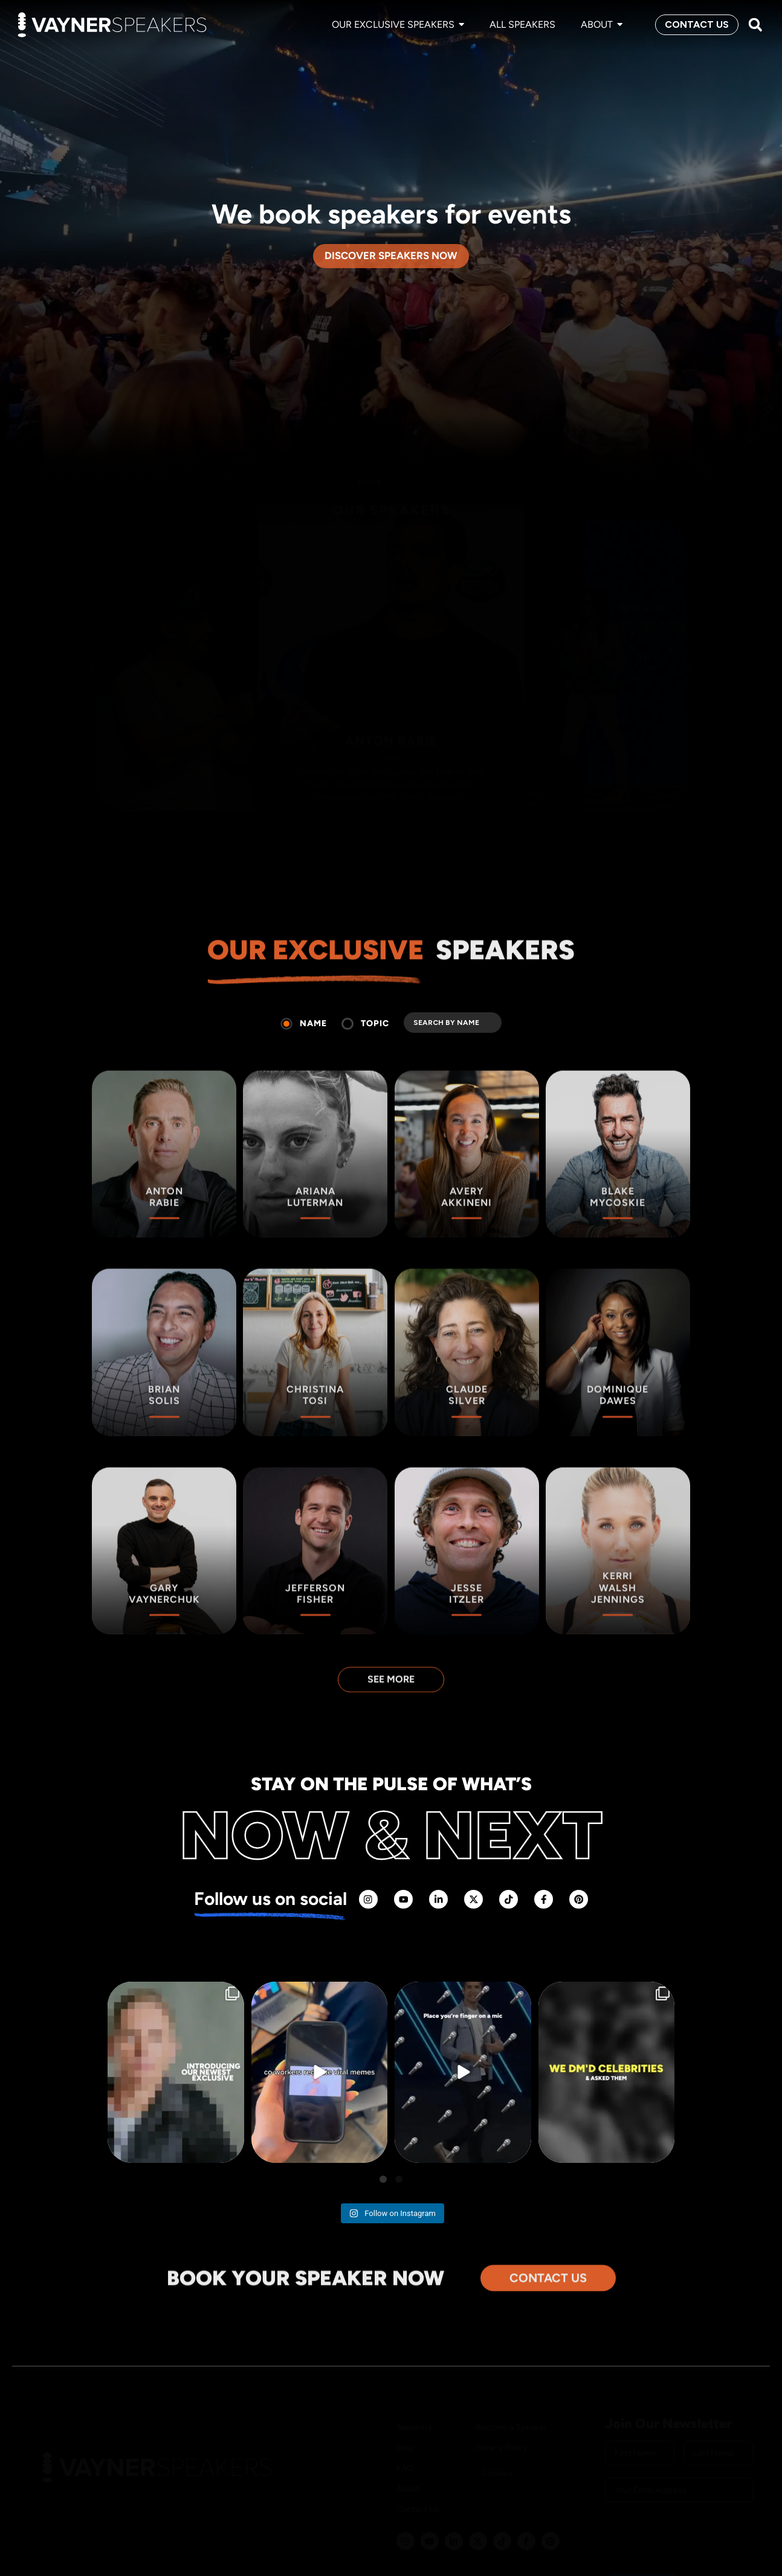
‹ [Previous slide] (92, 646)
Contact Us (417, 2470)
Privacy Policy (501, 2409)
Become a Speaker (511, 2388)
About (407, 2450)
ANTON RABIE (391, 723)
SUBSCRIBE (644, 2547)
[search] (453, 1022)
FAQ (404, 2429)
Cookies (497, 2434)
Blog (404, 2409)
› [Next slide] (689, 646)
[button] (755, 25)
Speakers (414, 2388)
